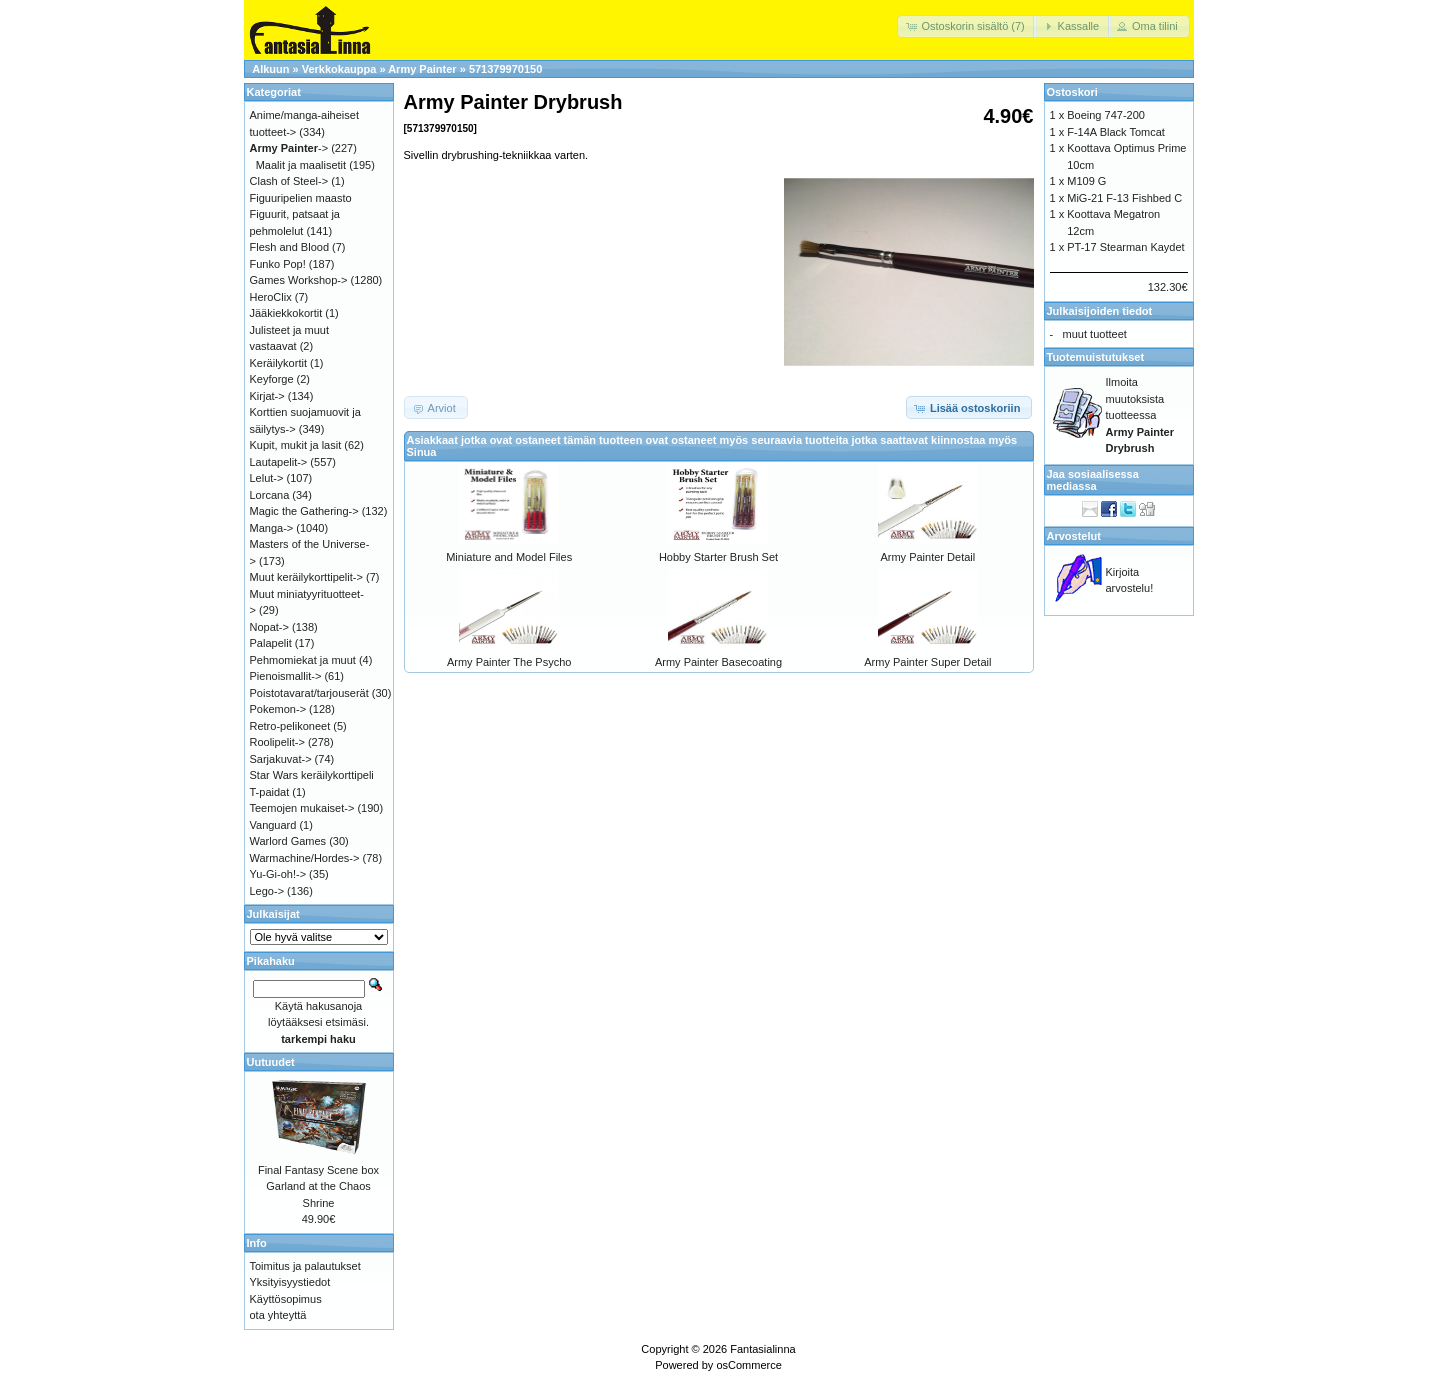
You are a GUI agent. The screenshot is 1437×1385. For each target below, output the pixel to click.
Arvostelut (1074, 536)
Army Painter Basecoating (718, 662)
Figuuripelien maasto (301, 198)
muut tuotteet (1095, 334)
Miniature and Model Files (509, 557)
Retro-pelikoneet (290, 726)
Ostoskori (1072, 92)
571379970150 (505, 69)
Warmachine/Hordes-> (305, 858)
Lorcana (270, 495)
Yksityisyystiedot (290, 1282)
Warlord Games (288, 841)
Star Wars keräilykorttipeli (312, 775)
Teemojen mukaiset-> (302, 808)
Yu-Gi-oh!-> (278, 874)
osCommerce (748, 1365)
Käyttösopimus (286, 1299)
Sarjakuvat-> (281, 759)
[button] (966, 26)
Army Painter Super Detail (927, 662)
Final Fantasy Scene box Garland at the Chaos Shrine (318, 1186)
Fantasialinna (762, 1349)
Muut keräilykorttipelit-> (306, 577)
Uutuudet (271, 1062)
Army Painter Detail (927, 557)
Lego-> (267, 891)
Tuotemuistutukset (1096, 357)
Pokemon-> (278, 709)
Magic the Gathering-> (304, 511)
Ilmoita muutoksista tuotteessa (1140, 415)
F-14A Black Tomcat (1116, 132)
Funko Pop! (278, 264)
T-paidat (270, 792)
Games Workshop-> (299, 280)
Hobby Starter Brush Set (718, 557)
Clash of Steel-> (289, 181)
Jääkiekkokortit (286, 313)
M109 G (1086, 181)
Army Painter (422, 69)
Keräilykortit (278, 363)
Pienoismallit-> (286, 676)
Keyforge (272, 379)
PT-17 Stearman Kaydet (1125, 247)
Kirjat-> (267, 396)
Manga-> (272, 528)
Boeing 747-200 (1106, 115)
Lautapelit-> (279, 462)
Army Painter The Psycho (509, 662)
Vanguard (273, 825)
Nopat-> (269, 627)
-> (289, 148)
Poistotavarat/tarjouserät (309, 693)
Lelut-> (267, 478)
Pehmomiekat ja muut (303, 660)
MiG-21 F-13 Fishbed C (1124, 198)
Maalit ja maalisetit (301, 165)
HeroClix (271, 297)
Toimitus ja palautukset (305, 1266)
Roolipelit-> (277, 742)
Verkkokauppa (339, 69)
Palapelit (271, 643)
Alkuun (270, 69)
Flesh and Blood (290, 247)
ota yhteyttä (278, 1315)
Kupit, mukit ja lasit (296, 445)
